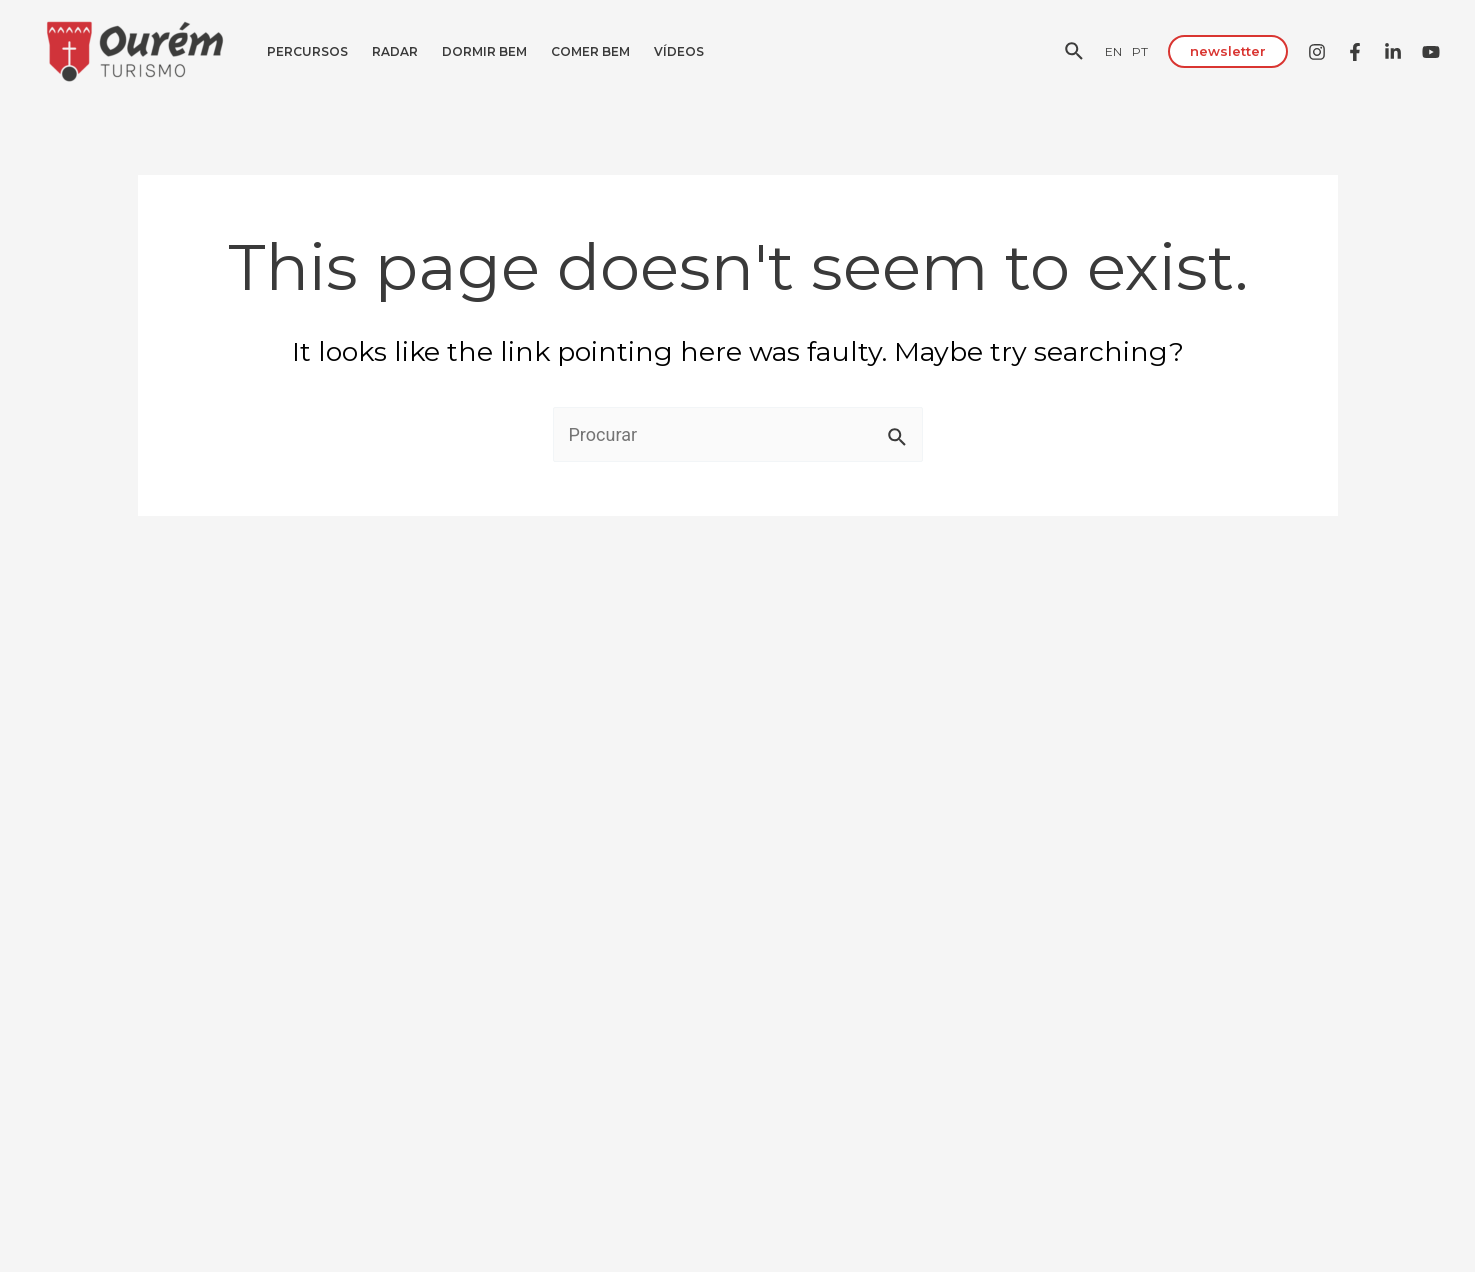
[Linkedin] (1393, 52)
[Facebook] (1355, 52)
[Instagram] (1317, 52)
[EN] (1113, 51)
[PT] (1140, 51)
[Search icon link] (1075, 54)
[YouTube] (1431, 52)
